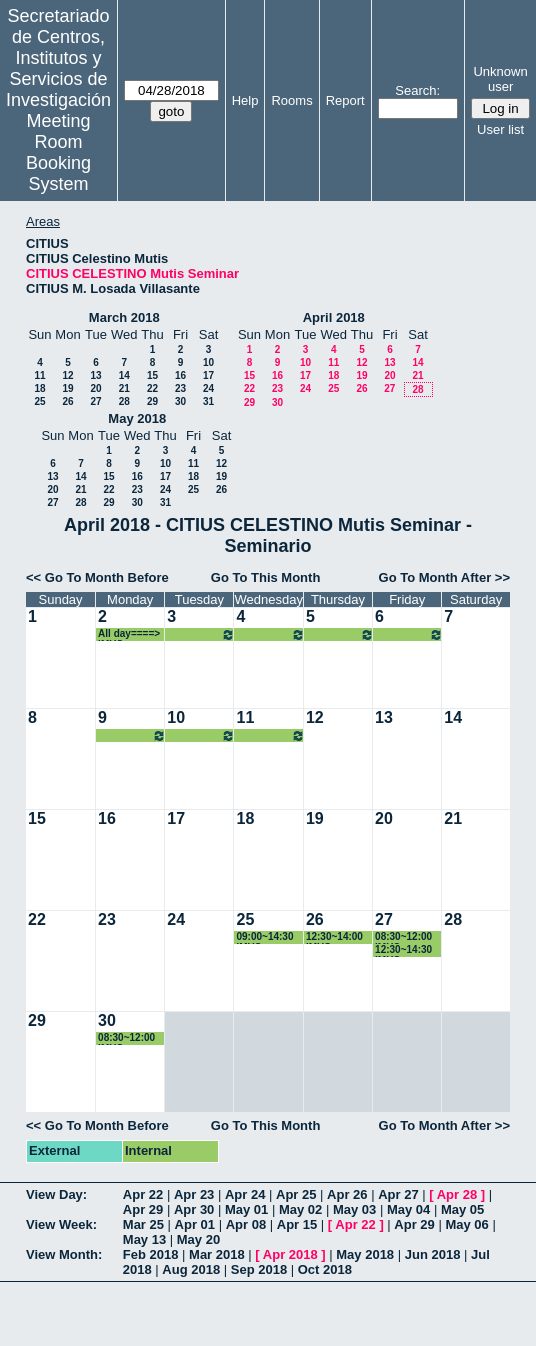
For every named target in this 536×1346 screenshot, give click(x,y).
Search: (417, 90)
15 (152, 375)
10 (208, 362)
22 (152, 388)
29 (152, 401)
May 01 (246, 1209)
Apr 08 (246, 1224)
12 (67, 375)
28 (124, 401)
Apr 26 (347, 1194)
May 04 (408, 1209)
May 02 (300, 1209)
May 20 (198, 1239)
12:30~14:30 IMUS (403, 950)
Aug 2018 (191, 1269)
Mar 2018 (217, 1254)
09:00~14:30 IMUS (264, 937)
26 (67, 401)
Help (245, 100)
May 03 (354, 1209)
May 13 (144, 1239)
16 (180, 375)
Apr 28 (457, 1194)
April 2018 (334, 317)
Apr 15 (297, 1224)
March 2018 (124, 317)
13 (95, 375)
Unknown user (500, 79)
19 (67, 388)
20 (95, 388)
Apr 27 (398, 1194)
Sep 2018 (259, 1269)
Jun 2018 (433, 1254)
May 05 (462, 1209)
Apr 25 (296, 1194)
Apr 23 (194, 1194)
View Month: (64, 1254)
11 (39, 375)
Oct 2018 (325, 1269)
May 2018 (137, 418)
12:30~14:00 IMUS (334, 937)
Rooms (291, 100)
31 (208, 401)
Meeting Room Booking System (58, 152)
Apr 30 (194, 1209)
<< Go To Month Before (97, 577)
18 (39, 388)
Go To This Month (266, 577)
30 (180, 401)
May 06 (466, 1224)
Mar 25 (143, 1224)
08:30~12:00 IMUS (403, 937)
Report (345, 100)
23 (180, 388)
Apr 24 (245, 1194)
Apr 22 (143, 1194)
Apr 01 (195, 1224)
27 (95, 401)
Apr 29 (143, 1209)
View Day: (56, 1194)
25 (39, 401)
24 (208, 388)
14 (124, 375)
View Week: (61, 1224)
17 (208, 375)
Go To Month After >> (444, 577)
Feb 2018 (151, 1254)
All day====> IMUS (129, 634)
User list (500, 129)
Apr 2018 (290, 1254)
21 (124, 388)
